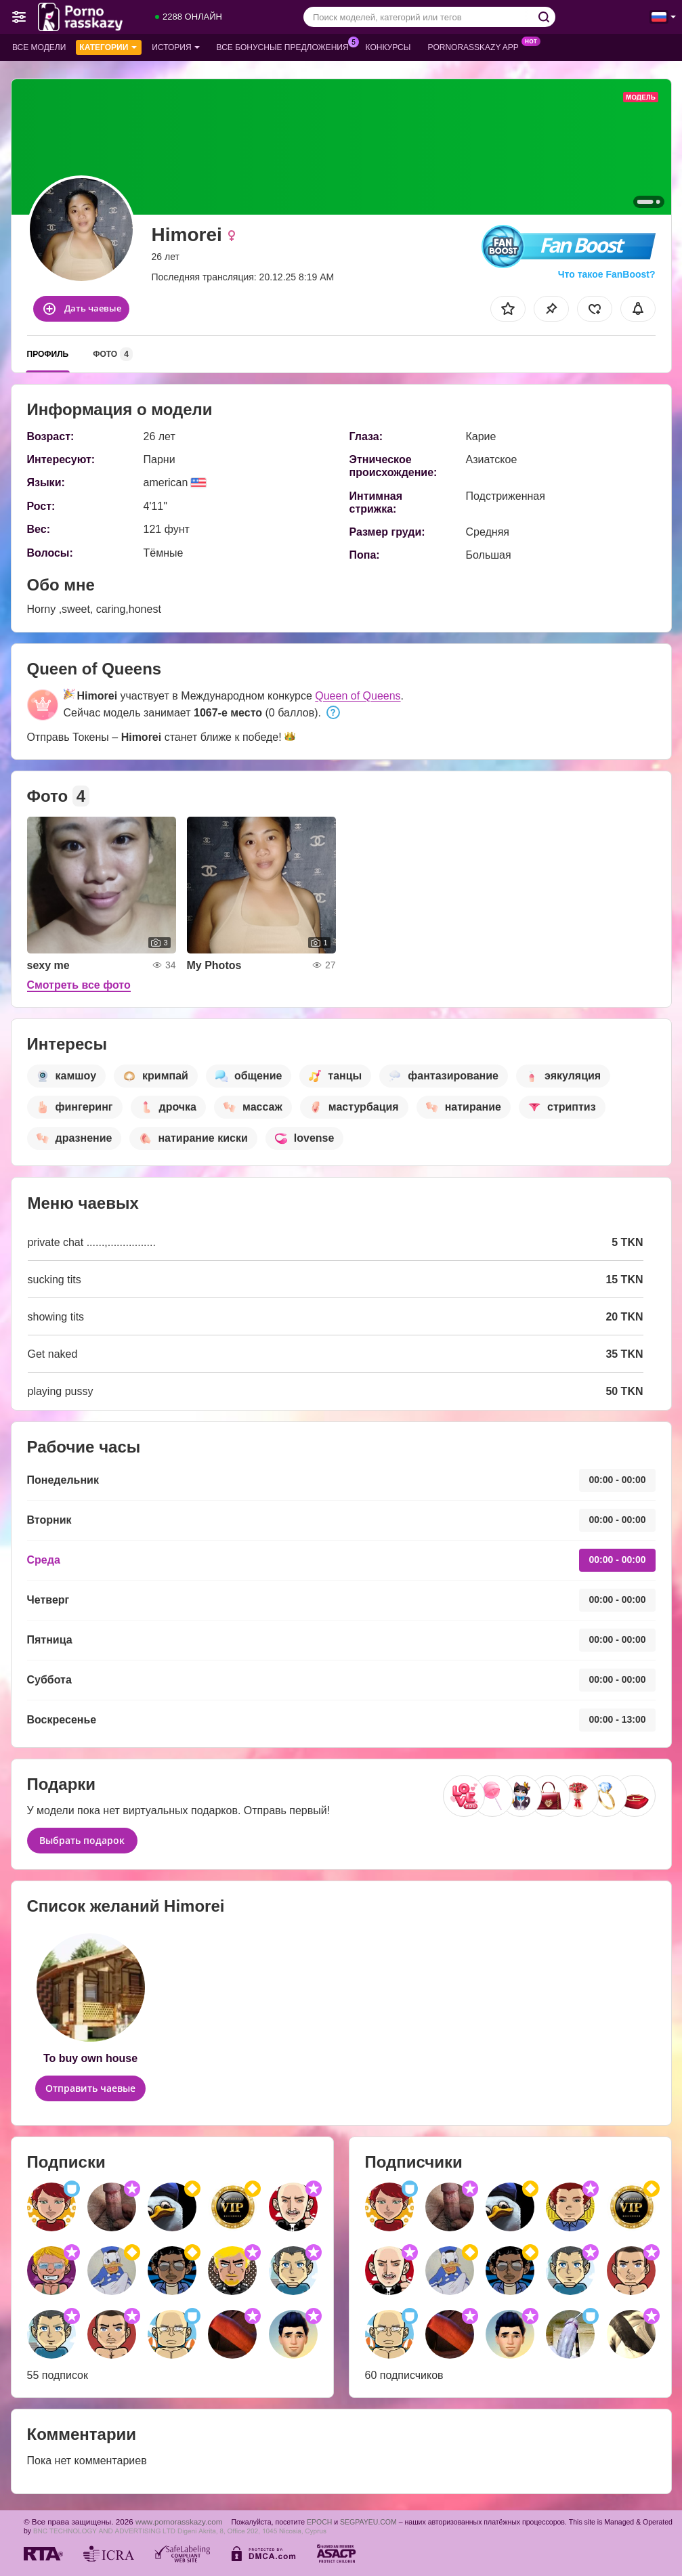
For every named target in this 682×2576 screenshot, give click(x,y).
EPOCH (319, 2522)
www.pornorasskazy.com (178, 2521)
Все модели (39, 47)
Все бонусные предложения (286, 46)
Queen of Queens (357, 696)
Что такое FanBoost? (607, 274)
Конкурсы (388, 47)
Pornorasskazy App (476, 46)
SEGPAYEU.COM (368, 2522)
